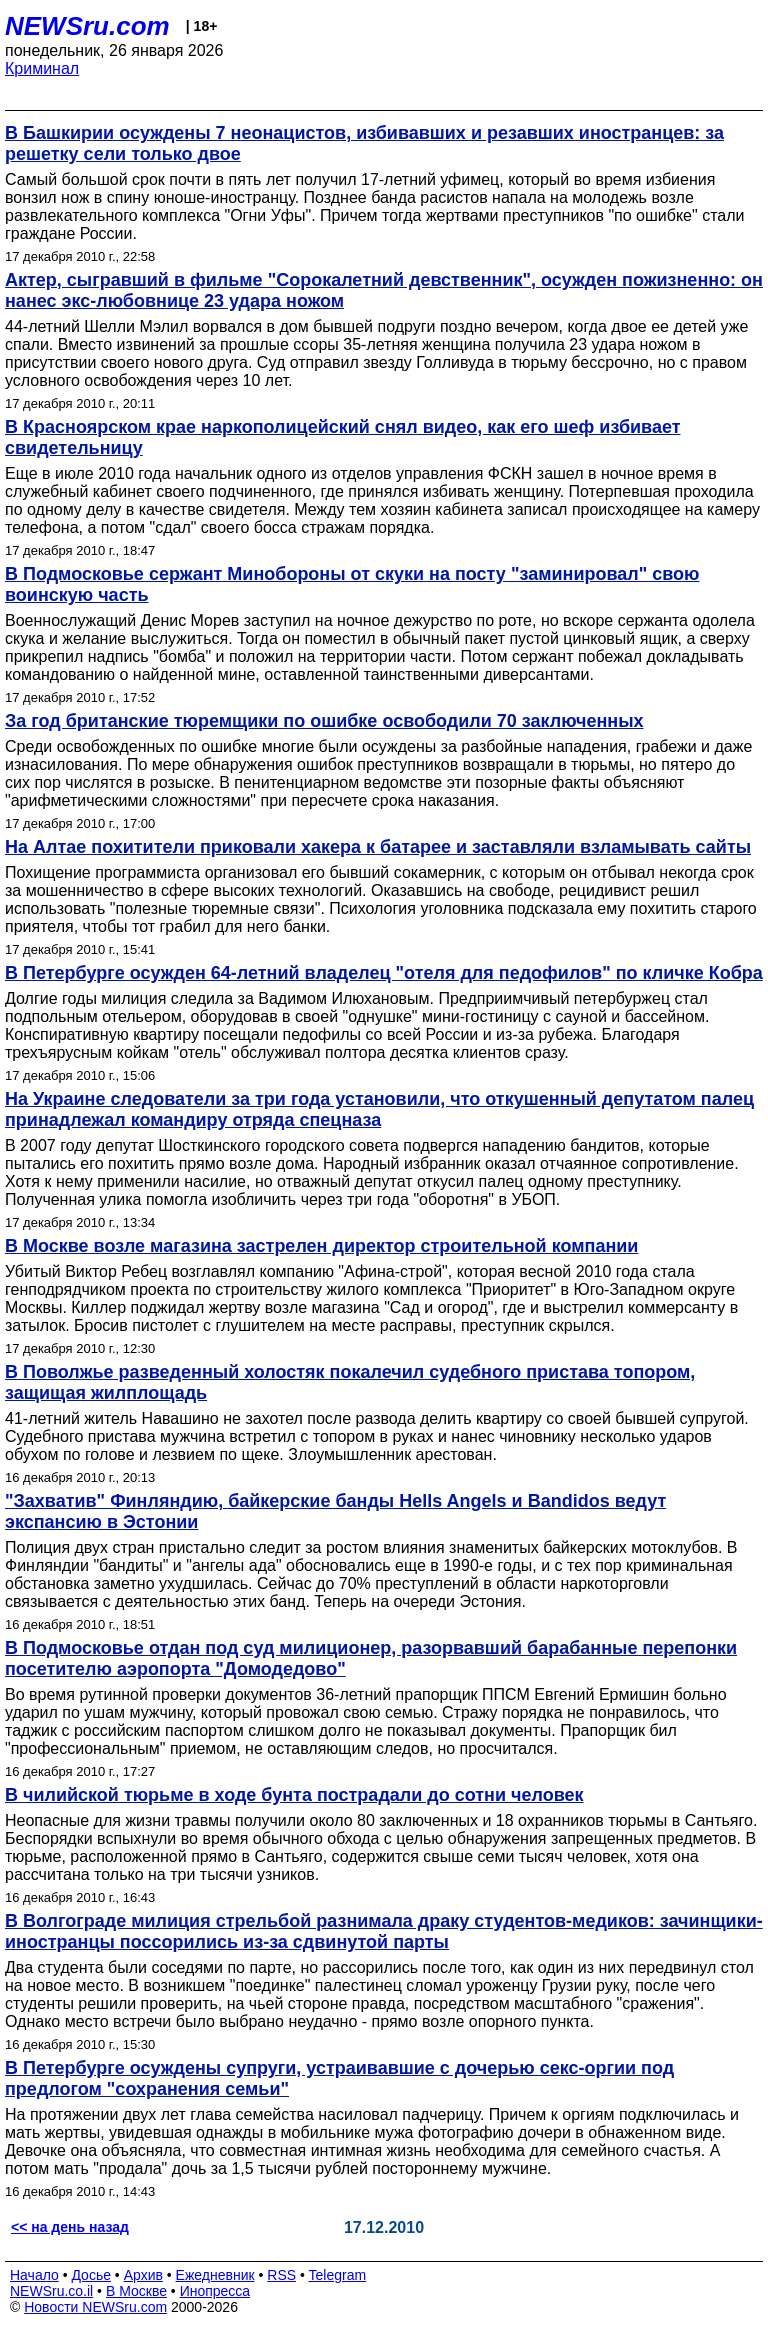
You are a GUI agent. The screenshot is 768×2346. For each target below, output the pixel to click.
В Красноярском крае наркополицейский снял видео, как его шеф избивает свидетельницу (343, 437)
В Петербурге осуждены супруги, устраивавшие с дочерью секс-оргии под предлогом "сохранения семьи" (339, 2078)
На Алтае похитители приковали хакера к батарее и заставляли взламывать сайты (378, 847)
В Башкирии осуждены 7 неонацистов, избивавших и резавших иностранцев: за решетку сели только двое (364, 143)
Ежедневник (215, 2275)
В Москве (136, 2291)
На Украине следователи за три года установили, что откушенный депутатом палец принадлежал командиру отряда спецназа (379, 1109)
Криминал (42, 68)
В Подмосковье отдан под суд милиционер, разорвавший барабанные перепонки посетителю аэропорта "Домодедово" (371, 1658)
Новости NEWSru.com (95, 2307)
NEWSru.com (87, 26)
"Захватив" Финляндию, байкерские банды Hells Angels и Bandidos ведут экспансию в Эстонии (335, 1511)
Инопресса (215, 2291)
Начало (34, 2275)
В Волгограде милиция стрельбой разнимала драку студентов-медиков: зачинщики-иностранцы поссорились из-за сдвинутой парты (384, 1931)
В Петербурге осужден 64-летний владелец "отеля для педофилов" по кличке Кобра (384, 973)
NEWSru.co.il (51, 2291)
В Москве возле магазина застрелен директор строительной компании (321, 1246)
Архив (143, 2275)
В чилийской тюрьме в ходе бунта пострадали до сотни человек (294, 1795)
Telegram (338, 2275)
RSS (281, 2275)
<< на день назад (70, 2227)
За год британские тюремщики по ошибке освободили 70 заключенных (324, 721)
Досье (91, 2275)
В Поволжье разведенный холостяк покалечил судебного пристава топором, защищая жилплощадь (350, 1382)
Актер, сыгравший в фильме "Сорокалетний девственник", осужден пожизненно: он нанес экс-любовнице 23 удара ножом (384, 290)
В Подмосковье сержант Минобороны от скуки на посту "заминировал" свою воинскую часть (352, 584)
